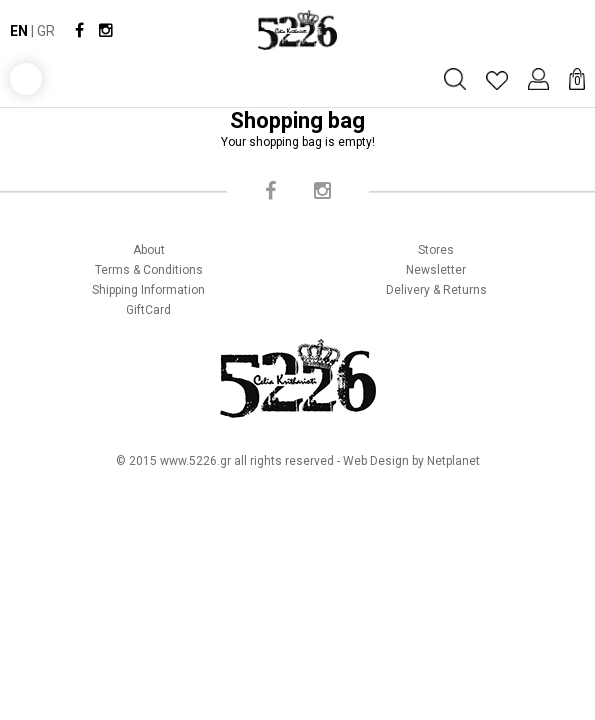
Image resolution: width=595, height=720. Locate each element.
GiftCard (148, 310)
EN (19, 31)
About (149, 250)
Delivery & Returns (436, 290)
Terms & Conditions (149, 270)
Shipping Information (148, 290)
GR (46, 31)
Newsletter (436, 270)
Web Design (376, 461)
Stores (436, 250)
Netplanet (453, 461)
